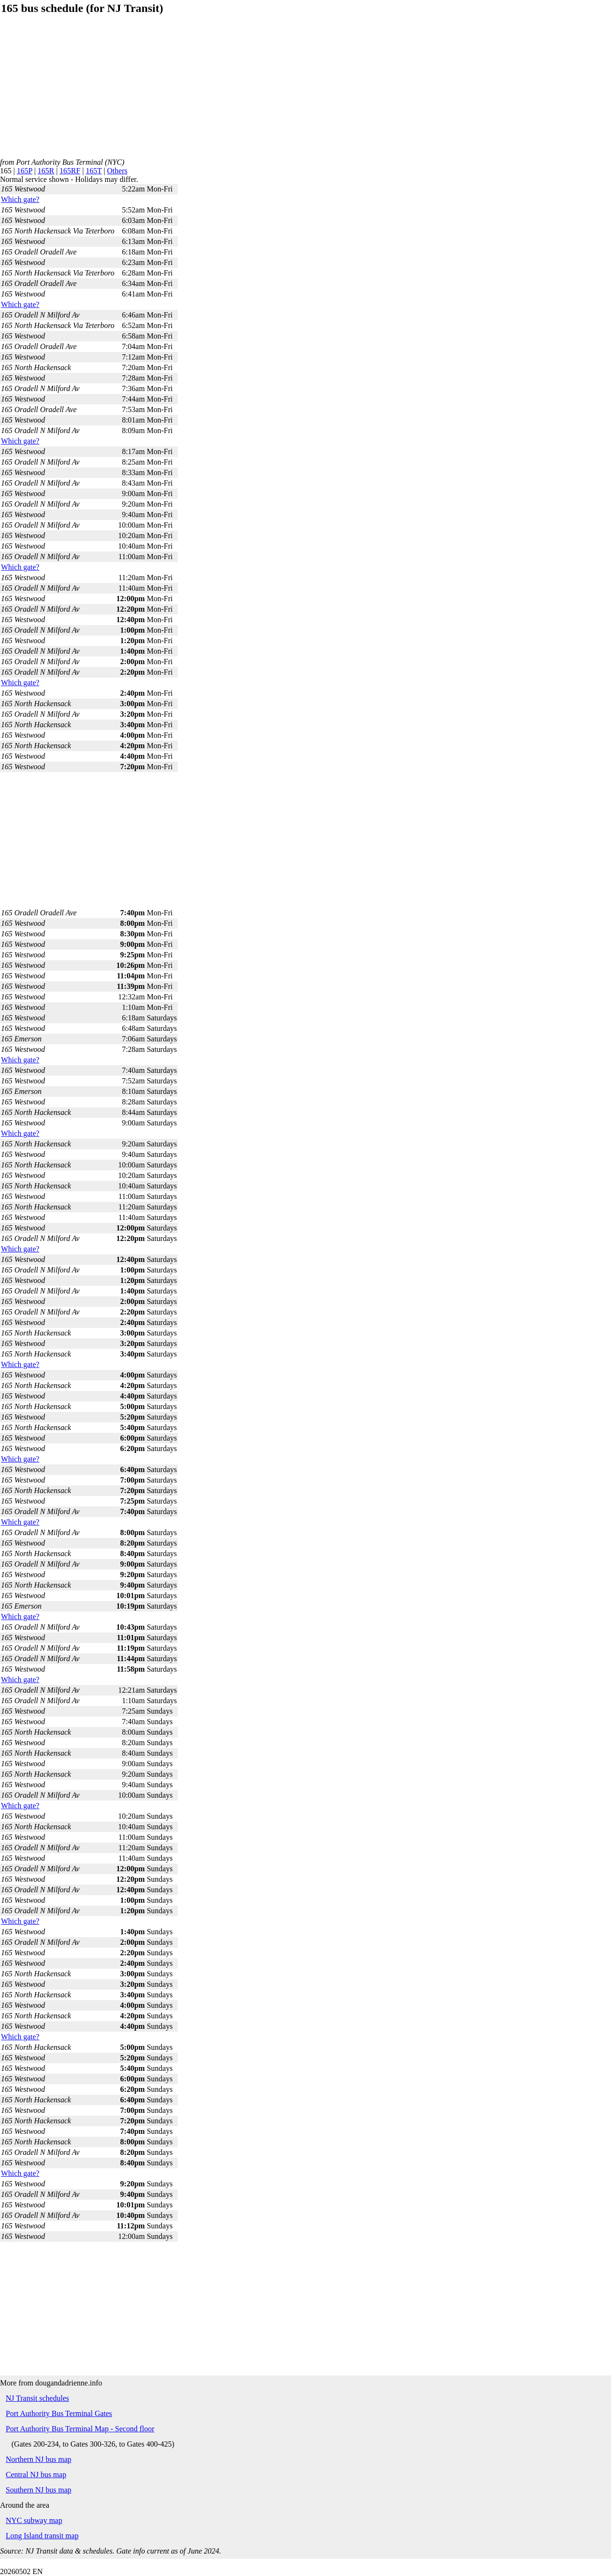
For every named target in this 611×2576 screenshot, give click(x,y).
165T (93, 171)
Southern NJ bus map (38, 2490)
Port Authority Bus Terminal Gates (59, 2413)
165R (46, 171)
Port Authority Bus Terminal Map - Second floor (80, 2429)
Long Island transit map (42, 2536)
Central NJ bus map (36, 2474)
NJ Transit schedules (37, 2398)
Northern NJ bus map (38, 2459)
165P (24, 171)
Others (117, 171)
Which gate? (20, 199)
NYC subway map (34, 2520)
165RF (70, 171)
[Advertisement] (286, 91)
